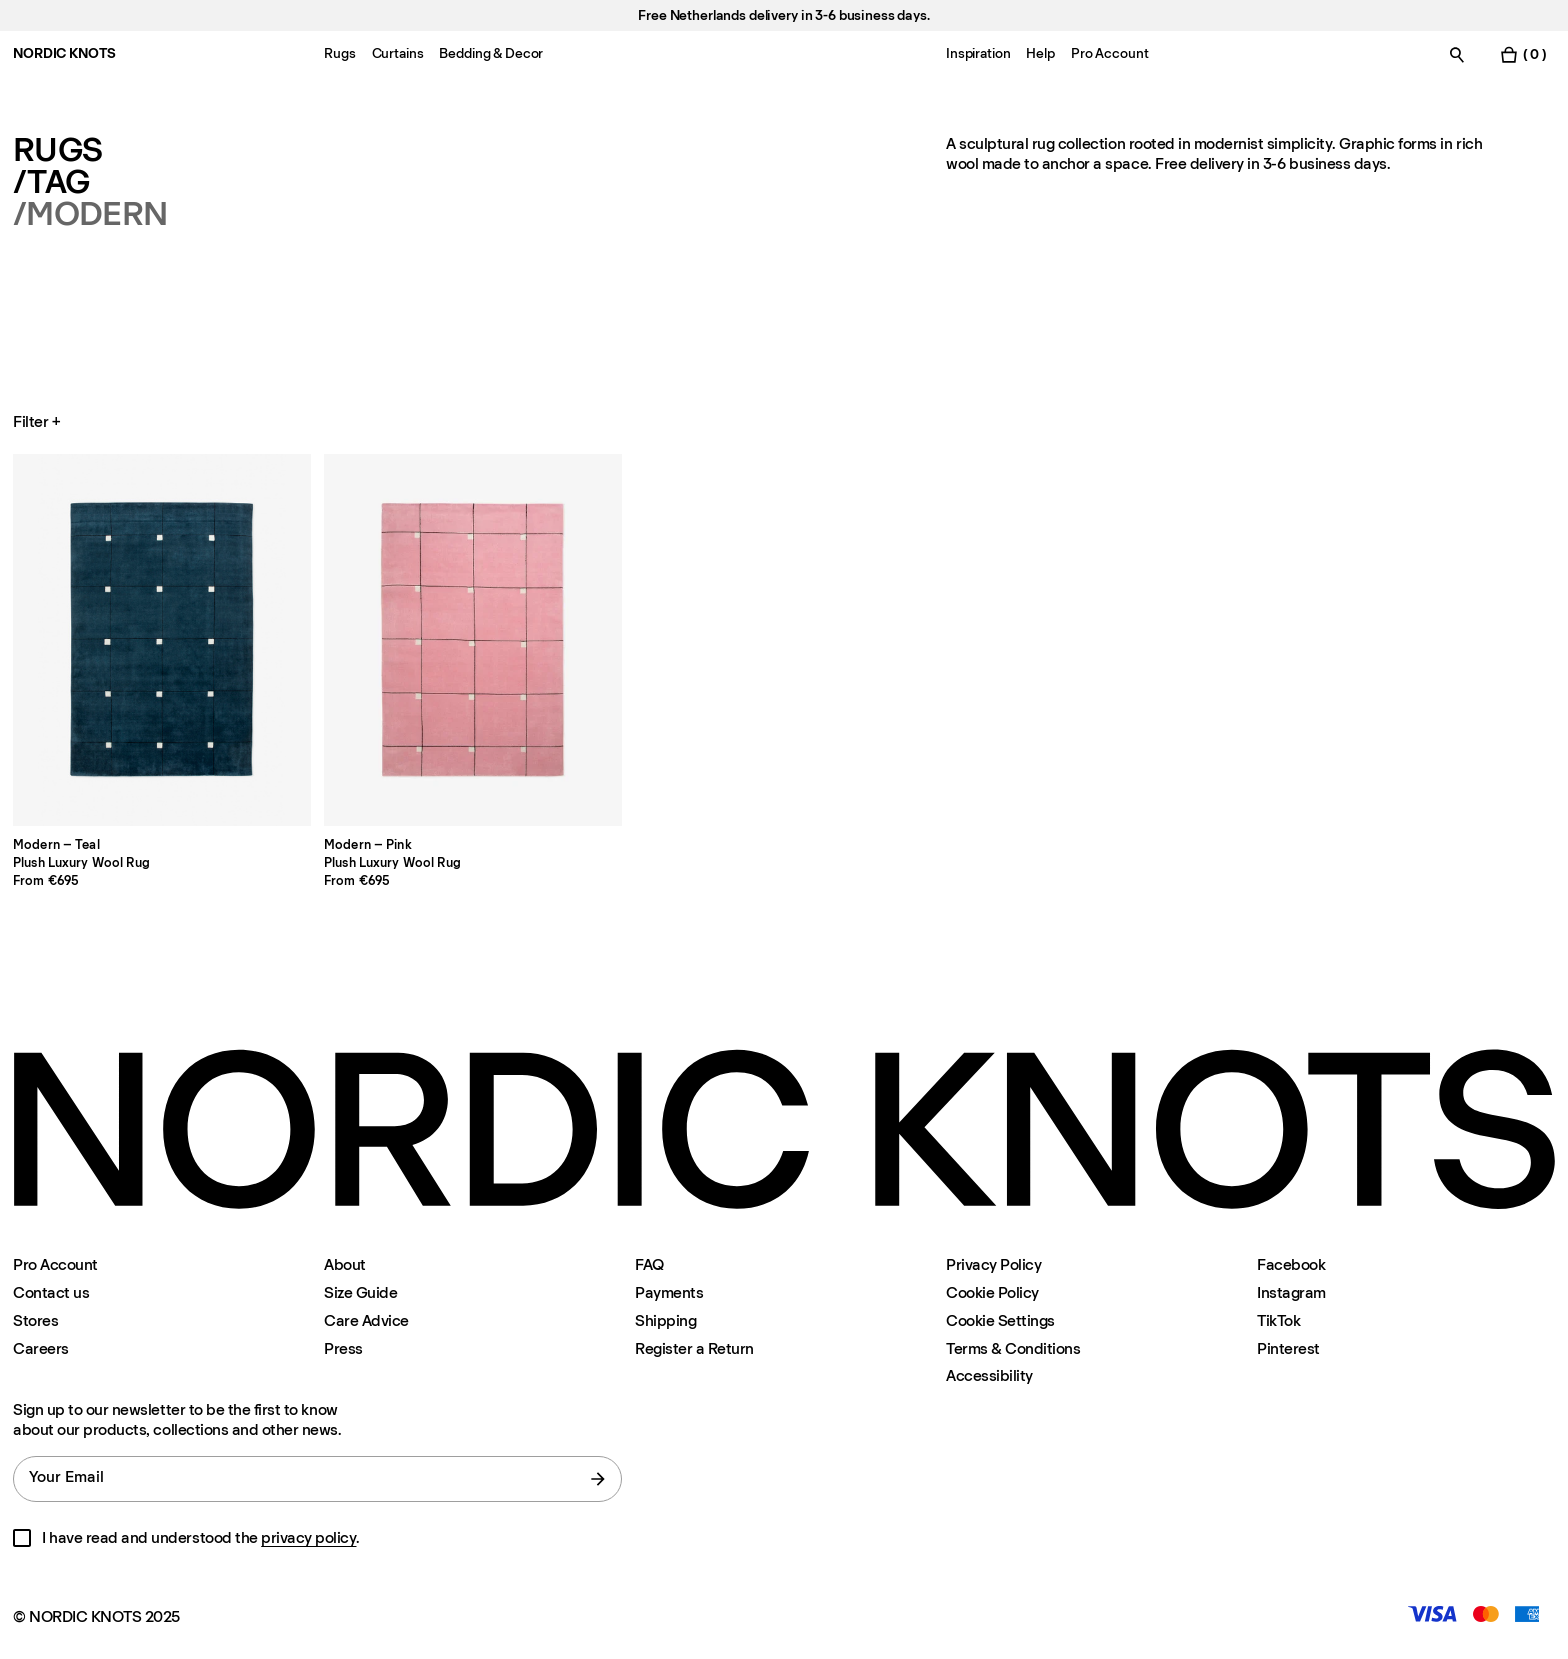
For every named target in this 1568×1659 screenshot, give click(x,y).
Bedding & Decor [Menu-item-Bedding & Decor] (491, 53)
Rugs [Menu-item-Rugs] (339, 53)
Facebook (1291, 1264)
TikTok (1278, 1320)
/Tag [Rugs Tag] (51, 182)
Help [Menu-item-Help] (1040, 53)
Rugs (57, 150)
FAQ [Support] (649, 1264)
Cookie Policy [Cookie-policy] (992, 1292)
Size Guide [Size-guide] (360, 1292)
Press (343, 1348)
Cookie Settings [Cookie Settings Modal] (1000, 1320)
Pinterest (1288, 1348)
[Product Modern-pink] (473, 640)
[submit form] (598, 1479)
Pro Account (55, 1264)
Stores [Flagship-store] (35, 1320)
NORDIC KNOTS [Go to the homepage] (64, 53)
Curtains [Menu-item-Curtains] (398, 53)
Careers (41, 1348)
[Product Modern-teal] (162, 640)
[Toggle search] (1457, 54)
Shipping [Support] (665, 1320)
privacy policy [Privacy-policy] (308, 1537)
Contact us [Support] (51, 1292)
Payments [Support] (669, 1292)
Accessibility (989, 1376)
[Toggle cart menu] (1523, 54)
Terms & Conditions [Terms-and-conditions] (1013, 1348)
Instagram (1291, 1292)
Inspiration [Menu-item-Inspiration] (978, 53)
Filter (38, 422)
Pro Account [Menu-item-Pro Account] (1109, 53)
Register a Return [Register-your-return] (694, 1348)
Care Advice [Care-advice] (366, 1320)
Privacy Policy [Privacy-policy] (993, 1264)
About (345, 1264)
